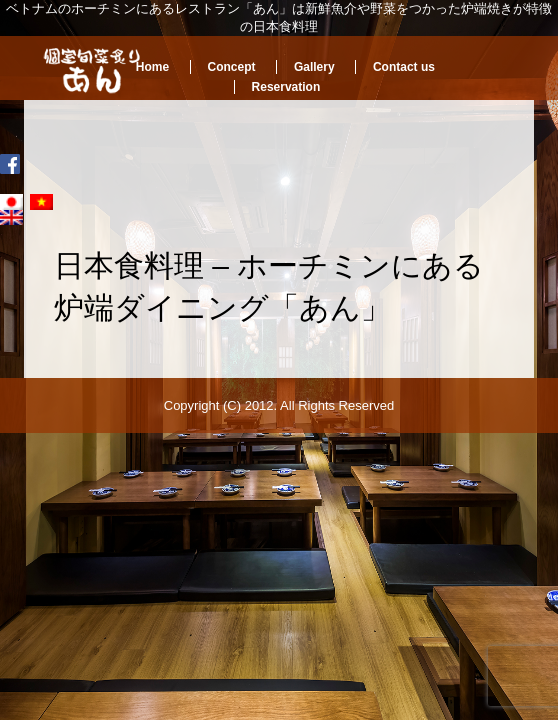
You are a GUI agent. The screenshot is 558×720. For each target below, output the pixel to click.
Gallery (314, 67)
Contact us (404, 67)
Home (152, 67)
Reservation (286, 87)
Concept (232, 67)
